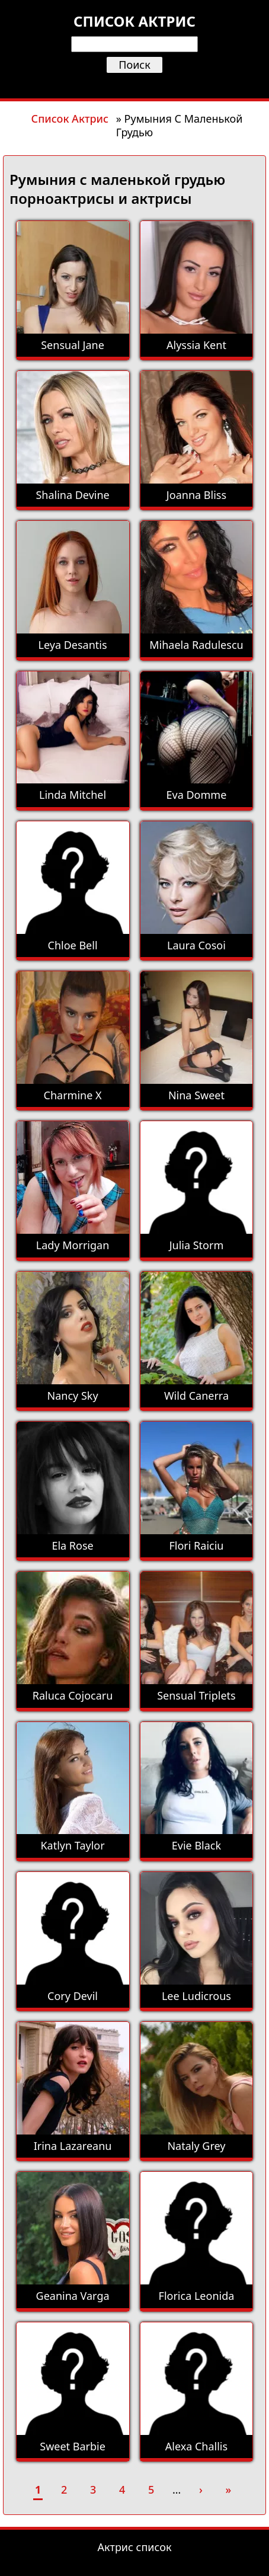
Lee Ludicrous (196, 1996)
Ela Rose (72, 1545)
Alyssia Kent (196, 345)
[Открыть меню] (134, 84)
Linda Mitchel (72, 795)
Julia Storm (196, 1245)
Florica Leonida (197, 2296)
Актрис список (135, 2547)
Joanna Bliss (196, 495)
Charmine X (73, 1095)
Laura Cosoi (196, 945)
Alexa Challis (196, 2446)
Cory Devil (72, 1996)
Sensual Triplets (196, 1695)
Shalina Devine (72, 495)
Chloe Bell (73, 945)
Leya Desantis (73, 645)
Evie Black (196, 1845)
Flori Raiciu (196, 1545)
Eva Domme (196, 795)
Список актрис (134, 21)
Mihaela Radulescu (196, 645)
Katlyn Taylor (72, 1845)
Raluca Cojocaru (73, 1695)
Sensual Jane (72, 345)
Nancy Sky (72, 1395)
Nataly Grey (196, 2146)
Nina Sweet (196, 1095)
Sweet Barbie (72, 2446)
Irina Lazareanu (73, 2146)
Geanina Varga (73, 2296)
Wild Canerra (196, 1395)
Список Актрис (69, 118)
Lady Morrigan (72, 1245)
